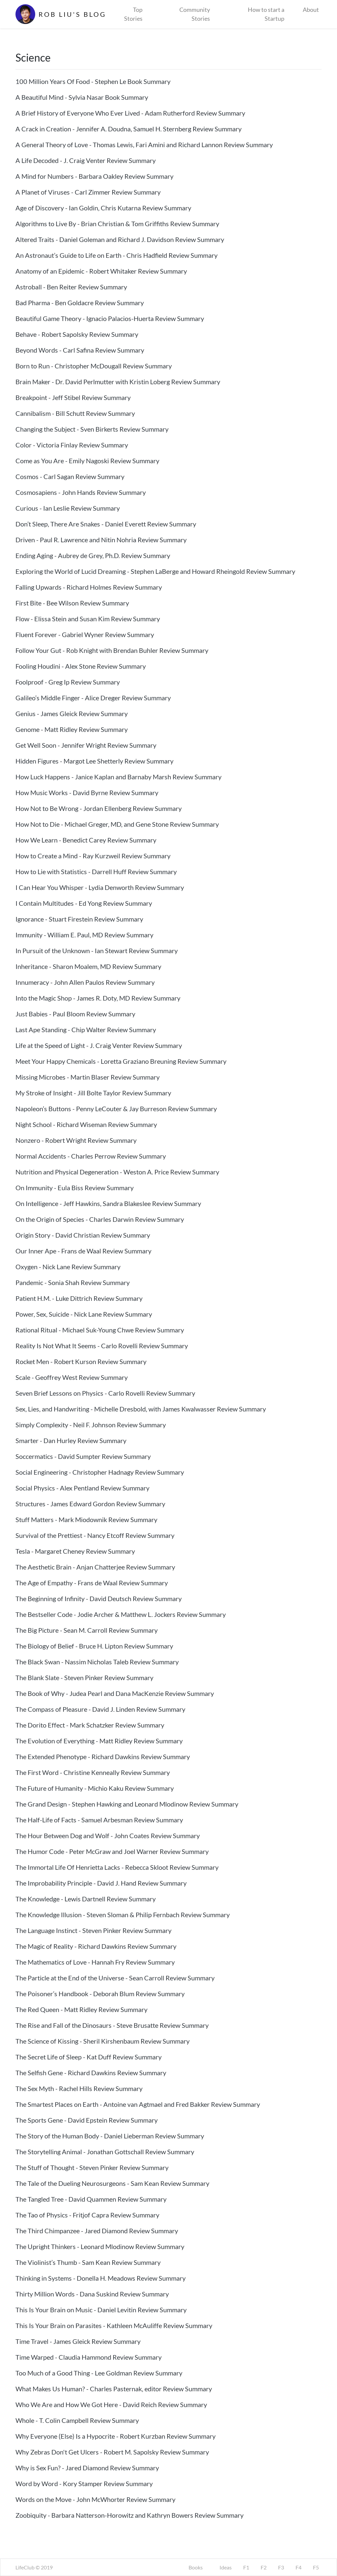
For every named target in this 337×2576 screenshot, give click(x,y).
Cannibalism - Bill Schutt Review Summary (75, 413)
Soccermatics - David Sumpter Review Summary (83, 1456)
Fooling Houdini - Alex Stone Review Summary (80, 666)
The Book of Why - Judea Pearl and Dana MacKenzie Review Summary (114, 1693)
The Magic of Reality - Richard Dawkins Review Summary (95, 1946)
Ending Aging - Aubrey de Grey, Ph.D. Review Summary (92, 555)
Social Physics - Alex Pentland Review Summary (82, 1488)
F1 (246, 2567)
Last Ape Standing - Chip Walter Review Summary (85, 1029)
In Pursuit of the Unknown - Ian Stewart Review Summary (96, 950)
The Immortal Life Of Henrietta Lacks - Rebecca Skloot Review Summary (117, 1867)
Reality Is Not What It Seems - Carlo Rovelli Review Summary (101, 1346)
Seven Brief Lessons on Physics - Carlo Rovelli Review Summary (105, 1393)
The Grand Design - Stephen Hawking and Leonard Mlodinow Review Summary (126, 1804)
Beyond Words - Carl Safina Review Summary (79, 350)
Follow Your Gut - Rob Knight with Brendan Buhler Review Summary (111, 650)
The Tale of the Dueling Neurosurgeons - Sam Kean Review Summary (112, 2183)
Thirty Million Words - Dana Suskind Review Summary (92, 2294)
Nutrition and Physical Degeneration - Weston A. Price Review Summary (117, 1172)
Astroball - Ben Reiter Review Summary (71, 287)
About (311, 9)
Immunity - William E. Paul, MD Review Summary (84, 935)
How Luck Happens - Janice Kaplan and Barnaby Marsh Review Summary (118, 777)
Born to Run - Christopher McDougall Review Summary (93, 366)
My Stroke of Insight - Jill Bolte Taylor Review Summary (93, 1093)
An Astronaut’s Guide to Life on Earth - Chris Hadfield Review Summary (116, 255)
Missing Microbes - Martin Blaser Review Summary (87, 1077)
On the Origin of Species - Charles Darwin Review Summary (99, 1219)
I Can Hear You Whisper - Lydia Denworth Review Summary (99, 887)
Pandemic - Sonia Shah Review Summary (72, 1282)
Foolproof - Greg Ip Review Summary (67, 682)
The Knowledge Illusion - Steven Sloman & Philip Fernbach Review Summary (122, 1915)
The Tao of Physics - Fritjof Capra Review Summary (87, 2215)
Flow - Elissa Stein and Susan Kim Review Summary (87, 619)
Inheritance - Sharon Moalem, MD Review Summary (88, 966)
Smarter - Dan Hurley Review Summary (70, 1440)
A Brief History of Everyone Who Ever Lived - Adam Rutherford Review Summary (130, 113)
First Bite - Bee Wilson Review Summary (72, 603)
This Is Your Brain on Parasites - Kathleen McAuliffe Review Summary (113, 2325)
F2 (264, 2567)
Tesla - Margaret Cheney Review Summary (75, 1551)
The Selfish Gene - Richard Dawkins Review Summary (90, 2073)
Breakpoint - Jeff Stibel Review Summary (73, 397)
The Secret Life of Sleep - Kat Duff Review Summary (88, 2057)
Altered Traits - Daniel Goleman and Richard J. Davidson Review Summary (119, 239)
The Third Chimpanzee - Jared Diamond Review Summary (96, 2231)
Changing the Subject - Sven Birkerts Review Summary (91, 429)
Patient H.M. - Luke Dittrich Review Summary (79, 1298)
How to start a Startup (266, 14)
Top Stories (133, 14)
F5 (316, 2567)
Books (196, 2567)
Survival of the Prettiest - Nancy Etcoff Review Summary (94, 1535)
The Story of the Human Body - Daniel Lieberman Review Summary (109, 2136)
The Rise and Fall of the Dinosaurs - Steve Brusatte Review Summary (112, 2025)
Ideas (226, 2567)
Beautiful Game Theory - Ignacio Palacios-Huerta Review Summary (109, 318)
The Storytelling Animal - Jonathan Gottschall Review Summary (104, 2152)
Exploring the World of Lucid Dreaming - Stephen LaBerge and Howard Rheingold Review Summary (155, 571)
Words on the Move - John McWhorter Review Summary (95, 2499)
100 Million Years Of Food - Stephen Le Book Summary (92, 81)
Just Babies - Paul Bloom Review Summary (75, 1014)
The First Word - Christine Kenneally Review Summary (92, 1772)
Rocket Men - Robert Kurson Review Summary (80, 1361)
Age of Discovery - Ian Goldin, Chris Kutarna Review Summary (103, 208)
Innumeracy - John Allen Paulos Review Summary (85, 982)
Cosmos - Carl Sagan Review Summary (69, 476)
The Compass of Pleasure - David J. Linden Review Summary (100, 1709)
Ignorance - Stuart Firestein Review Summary (79, 919)
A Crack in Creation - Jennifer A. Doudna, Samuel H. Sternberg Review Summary (128, 129)
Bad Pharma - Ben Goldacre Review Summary (79, 303)
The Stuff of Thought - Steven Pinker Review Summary (91, 2167)
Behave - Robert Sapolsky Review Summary (76, 334)
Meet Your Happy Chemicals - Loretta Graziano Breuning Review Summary (120, 1061)
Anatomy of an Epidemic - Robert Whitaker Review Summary (101, 271)
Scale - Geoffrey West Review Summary (71, 1377)
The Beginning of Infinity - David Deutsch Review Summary (98, 1598)
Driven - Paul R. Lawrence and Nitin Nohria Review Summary (101, 540)
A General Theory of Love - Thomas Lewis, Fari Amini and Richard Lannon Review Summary (144, 144)
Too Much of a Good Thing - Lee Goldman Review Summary (98, 2373)
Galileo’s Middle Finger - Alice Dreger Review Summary (93, 698)
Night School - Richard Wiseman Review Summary (86, 1124)
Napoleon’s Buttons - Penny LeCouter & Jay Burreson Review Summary (116, 1109)
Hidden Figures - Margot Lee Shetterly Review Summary (94, 761)
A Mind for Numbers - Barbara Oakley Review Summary (94, 176)
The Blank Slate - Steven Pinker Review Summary (84, 1677)
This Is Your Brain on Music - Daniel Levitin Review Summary (101, 2310)
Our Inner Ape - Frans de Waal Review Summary (83, 1251)
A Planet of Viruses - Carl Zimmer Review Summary (88, 192)
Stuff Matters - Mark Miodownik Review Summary (86, 1519)
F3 (281, 2567)
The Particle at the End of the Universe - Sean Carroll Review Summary (115, 1978)
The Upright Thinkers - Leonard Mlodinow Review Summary (99, 2246)
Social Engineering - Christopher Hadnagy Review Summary (99, 1472)
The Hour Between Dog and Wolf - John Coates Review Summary (107, 1835)
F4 (298, 2567)
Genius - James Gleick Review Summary (71, 713)
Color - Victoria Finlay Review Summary (71, 445)
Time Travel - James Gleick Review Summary (78, 2341)
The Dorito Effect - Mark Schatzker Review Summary (89, 1725)
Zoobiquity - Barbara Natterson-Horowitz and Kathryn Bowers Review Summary (129, 2515)
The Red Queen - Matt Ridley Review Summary (81, 2009)
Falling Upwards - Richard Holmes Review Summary (88, 587)
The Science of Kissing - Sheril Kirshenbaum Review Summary (102, 2041)
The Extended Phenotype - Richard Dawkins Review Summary (102, 1756)
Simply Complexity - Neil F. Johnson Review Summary (90, 1425)
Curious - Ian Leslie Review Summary (67, 508)
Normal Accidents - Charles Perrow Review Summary (90, 1156)
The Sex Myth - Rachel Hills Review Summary (79, 2088)
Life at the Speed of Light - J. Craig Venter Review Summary (98, 1045)
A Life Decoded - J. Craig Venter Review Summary (85, 160)
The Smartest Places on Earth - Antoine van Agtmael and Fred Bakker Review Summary (137, 2104)
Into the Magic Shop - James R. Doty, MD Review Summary (97, 998)
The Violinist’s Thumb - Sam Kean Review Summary (88, 2262)
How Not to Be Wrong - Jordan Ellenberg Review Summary (98, 808)
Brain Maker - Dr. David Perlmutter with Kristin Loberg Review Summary (117, 382)
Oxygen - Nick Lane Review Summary (67, 1267)
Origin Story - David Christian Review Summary (82, 1235)
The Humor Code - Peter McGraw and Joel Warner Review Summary (112, 1851)
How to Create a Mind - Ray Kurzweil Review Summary (92, 856)
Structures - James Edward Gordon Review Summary (90, 1504)
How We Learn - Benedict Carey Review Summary (85, 840)
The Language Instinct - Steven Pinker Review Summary (93, 1930)
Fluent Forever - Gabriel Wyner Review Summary (84, 634)
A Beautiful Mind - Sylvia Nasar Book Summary (81, 97)
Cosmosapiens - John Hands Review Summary (80, 492)
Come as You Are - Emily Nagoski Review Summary (87, 461)
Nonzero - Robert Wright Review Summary (76, 1140)
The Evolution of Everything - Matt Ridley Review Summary (99, 1741)
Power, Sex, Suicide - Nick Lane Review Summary (83, 1314)
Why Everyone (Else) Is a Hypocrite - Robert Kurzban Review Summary (115, 2436)
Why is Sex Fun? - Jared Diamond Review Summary (87, 2468)
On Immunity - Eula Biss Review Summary (74, 1188)
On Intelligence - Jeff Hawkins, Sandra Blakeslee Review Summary (108, 1203)
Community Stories (194, 14)
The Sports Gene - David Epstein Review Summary (86, 2120)
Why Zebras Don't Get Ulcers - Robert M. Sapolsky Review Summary (112, 2452)
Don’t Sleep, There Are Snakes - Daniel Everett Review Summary (105, 524)
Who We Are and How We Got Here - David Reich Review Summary (111, 2404)
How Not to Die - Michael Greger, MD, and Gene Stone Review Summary (117, 824)
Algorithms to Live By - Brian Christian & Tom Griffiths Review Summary (117, 224)
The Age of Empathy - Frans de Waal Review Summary (91, 1583)
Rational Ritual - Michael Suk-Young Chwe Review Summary (99, 1330)
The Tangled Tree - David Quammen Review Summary (91, 2199)
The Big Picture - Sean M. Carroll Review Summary (86, 1630)
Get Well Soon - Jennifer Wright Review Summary (85, 745)
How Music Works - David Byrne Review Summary (86, 792)
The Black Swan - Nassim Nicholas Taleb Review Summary (97, 1662)
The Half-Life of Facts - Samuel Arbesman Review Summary (99, 1820)
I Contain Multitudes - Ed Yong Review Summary (83, 903)
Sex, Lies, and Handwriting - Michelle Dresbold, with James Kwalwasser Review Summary (140, 1409)
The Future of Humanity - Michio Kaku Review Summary (94, 1788)
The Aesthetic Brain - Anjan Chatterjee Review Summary (95, 1567)
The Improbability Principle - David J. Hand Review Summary (101, 1883)
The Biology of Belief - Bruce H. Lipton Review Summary (94, 1646)
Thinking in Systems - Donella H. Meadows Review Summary (100, 2278)
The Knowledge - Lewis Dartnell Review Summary (85, 1899)
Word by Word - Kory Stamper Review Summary (84, 2483)
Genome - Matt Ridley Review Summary (71, 729)
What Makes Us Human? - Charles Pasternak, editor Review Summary (113, 2389)
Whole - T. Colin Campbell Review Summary (77, 2420)
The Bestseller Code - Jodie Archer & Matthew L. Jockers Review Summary (120, 1614)
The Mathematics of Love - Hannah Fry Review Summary (95, 1962)
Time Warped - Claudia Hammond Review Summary (88, 2357)
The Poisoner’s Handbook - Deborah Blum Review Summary (100, 1994)
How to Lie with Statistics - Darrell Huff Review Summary (96, 871)
